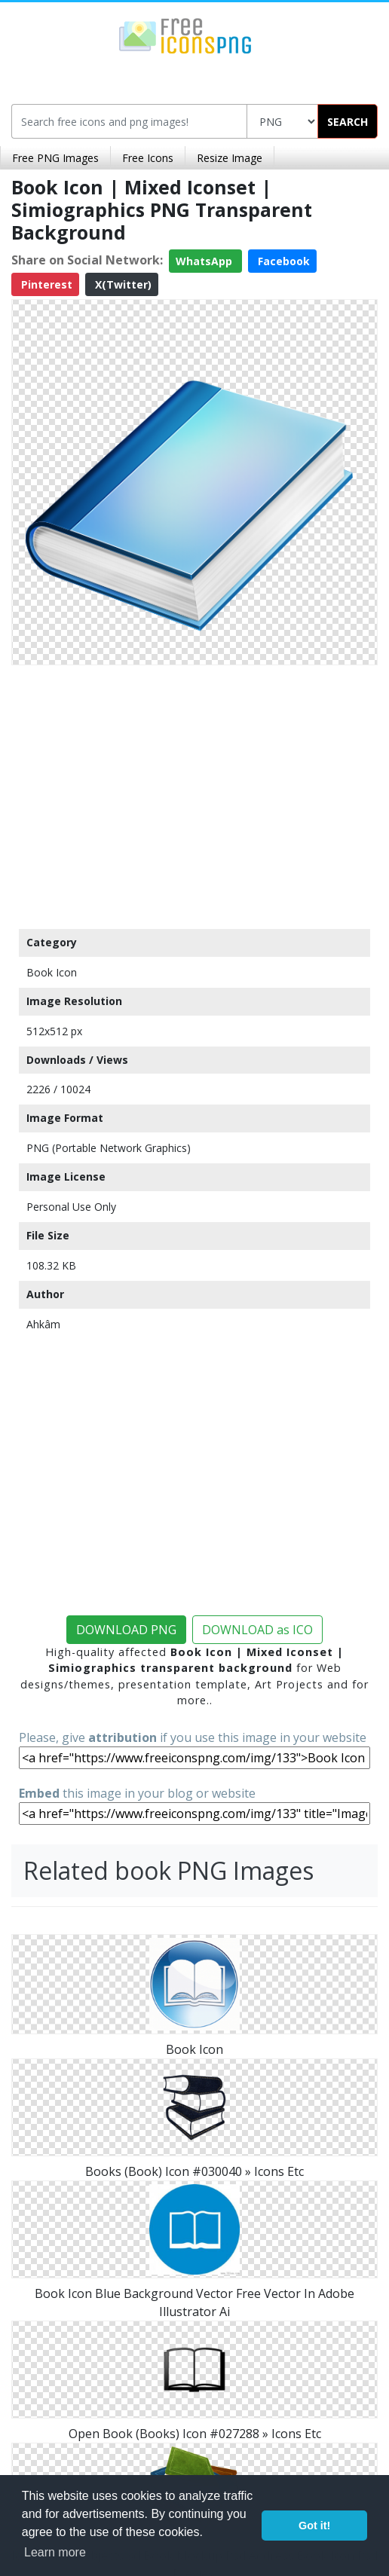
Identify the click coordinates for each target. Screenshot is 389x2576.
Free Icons (147, 158)
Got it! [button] (314, 2525)
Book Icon (51, 972)
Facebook (282, 261)
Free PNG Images (55, 158)
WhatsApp (205, 261)
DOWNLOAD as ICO (257, 1629)
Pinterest (45, 284)
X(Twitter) (122, 284)
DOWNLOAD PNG (126, 1629)
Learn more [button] (55, 2552)
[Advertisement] (194, 793)
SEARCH (347, 122)
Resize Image (229, 158)
